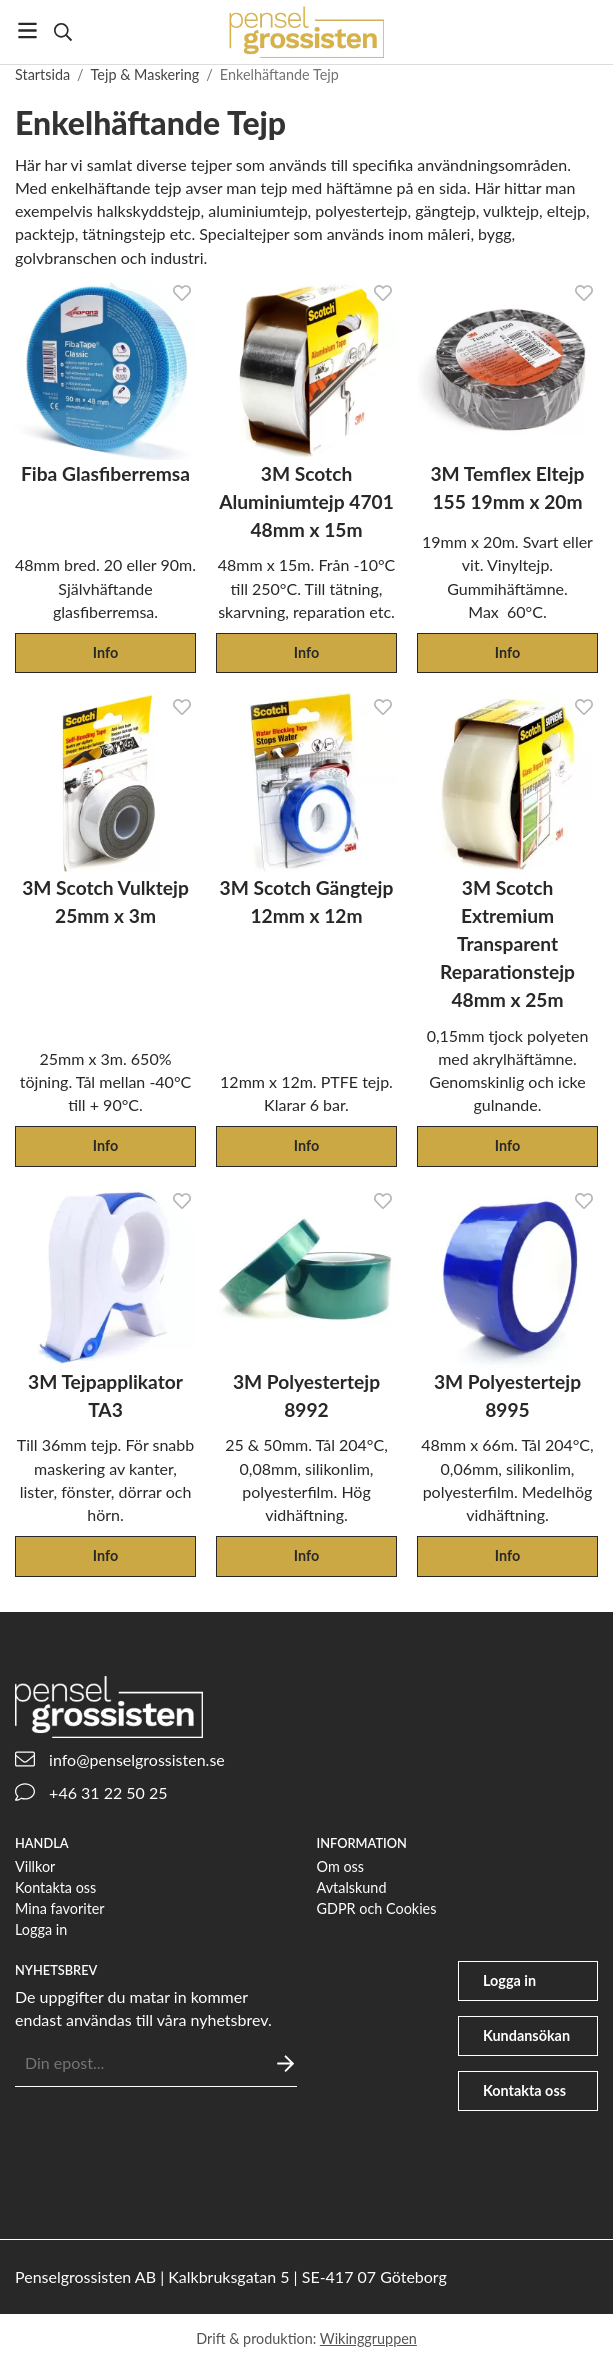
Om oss (341, 1866)
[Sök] (62, 32)
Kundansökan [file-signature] (526, 2035)
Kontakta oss (55, 1887)
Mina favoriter (60, 1908)
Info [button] (105, 652)
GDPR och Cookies (377, 1908)
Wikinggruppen (368, 2338)
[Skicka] (285, 2063)
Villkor (35, 1866)
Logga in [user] (509, 1980)
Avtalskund (352, 1887)
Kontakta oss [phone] (524, 2090)
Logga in (41, 1929)
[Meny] (27, 30)
